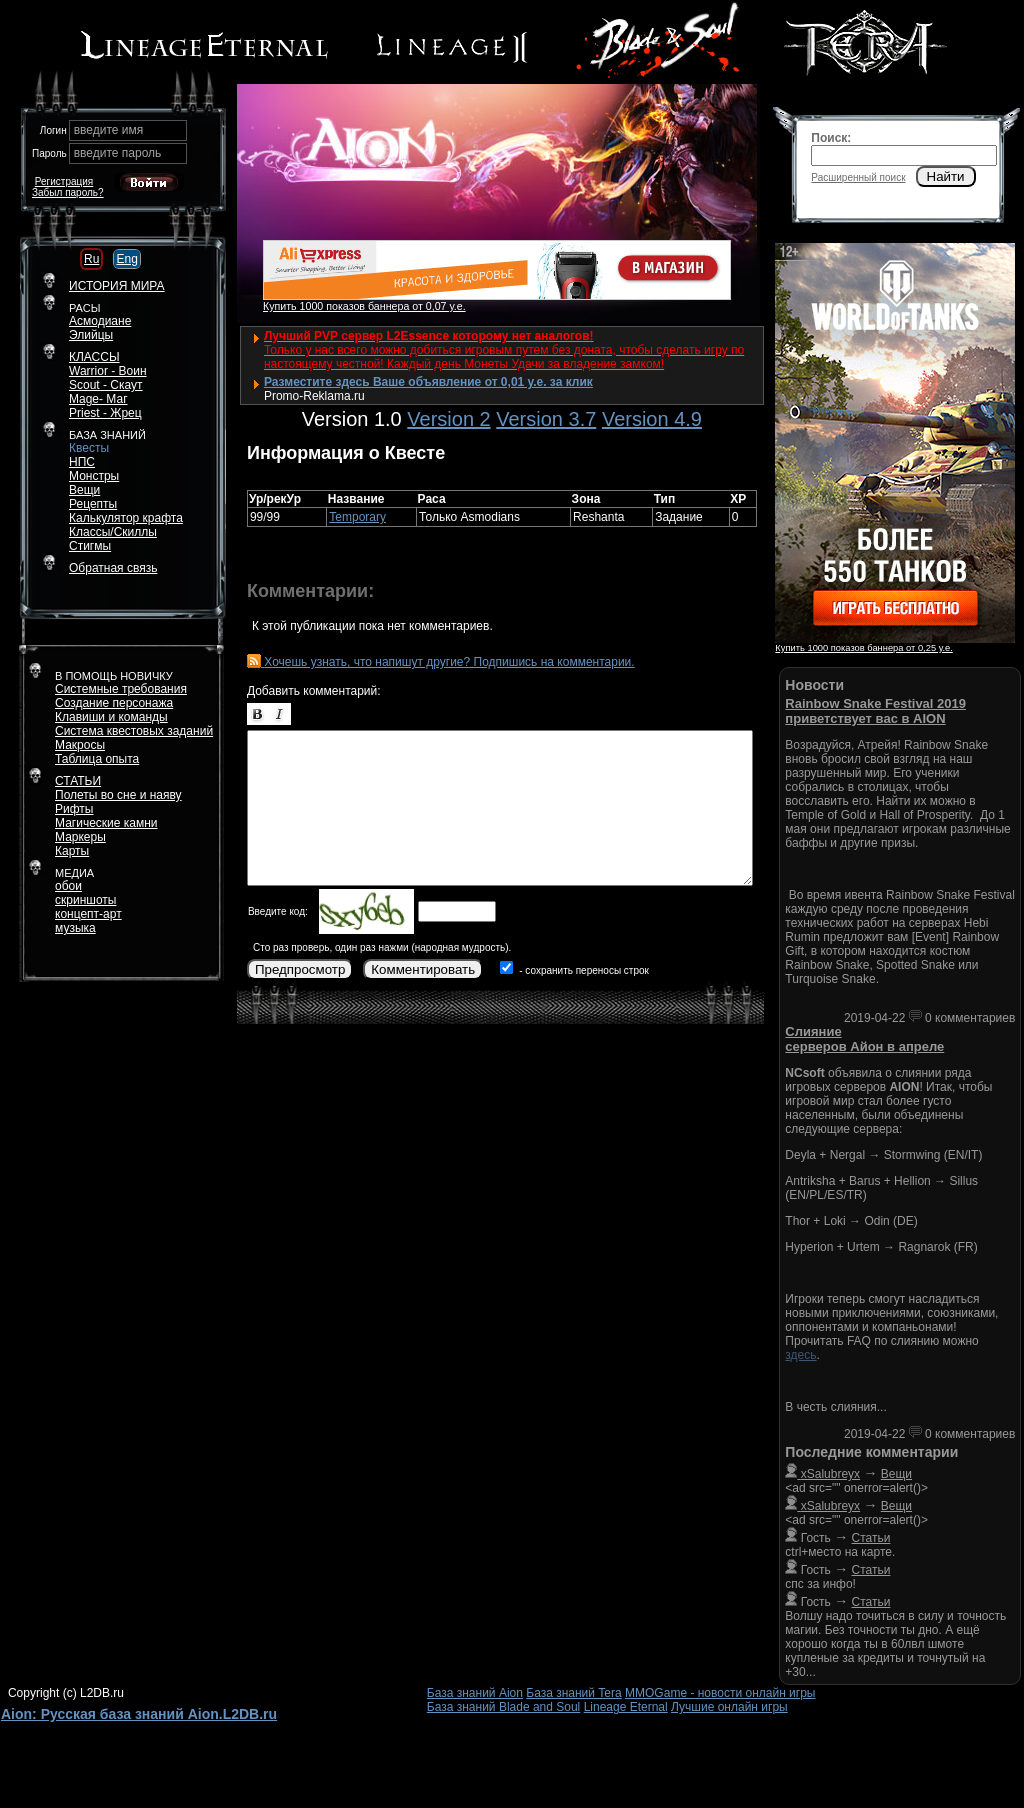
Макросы (80, 745)
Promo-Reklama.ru (314, 396)
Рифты (74, 809)
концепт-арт (88, 914)
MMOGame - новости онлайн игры (720, 1693)
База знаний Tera (573, 1693)
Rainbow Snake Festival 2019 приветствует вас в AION (875, 711)
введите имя (109, 130)
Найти (946, 176)
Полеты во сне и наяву (118, 795)
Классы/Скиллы (113, 532)
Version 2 (448, 419)
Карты (72, 851)
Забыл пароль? (68, 192)
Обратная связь (113, 568)
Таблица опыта (97, 759)
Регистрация (64, 181)
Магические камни (106, 823)
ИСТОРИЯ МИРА (116, 286)
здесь (800, 1355)
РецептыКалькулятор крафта (126, 511)
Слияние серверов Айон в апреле (864, 1039)
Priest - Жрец (105, 413)
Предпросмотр (300, 969)
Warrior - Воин (108, 371)
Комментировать (423, 969)
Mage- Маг (98, 399)
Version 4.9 (652, 419)
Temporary (357, 517)
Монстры (94, 476)
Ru (91, 259)
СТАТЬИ (78, 781)
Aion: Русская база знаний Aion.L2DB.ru (139, 1714)
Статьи (871, 1538)
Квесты (89, 448)
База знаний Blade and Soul (504, 1707)
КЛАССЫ (94, 357)
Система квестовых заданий (134, 731)
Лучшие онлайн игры (729, 1707)
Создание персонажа (114, 703)
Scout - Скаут (106, 385)
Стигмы (90, 546)
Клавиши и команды (111, 717)
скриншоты (85, 900)
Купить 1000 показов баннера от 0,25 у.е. (863, 648)
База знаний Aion (475, 1693)
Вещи (84, 490)
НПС (82, 462)
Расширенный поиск (858, 177)
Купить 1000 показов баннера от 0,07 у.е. (364, 306)
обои (68, 886)
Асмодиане (100, 321)
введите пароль (118, 153)
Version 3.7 (546, 419)
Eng (126, 259)
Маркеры (80, 837)
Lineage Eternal (626, 1707)
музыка (75, 928)
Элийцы (91, 335)
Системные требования (121, 689)
